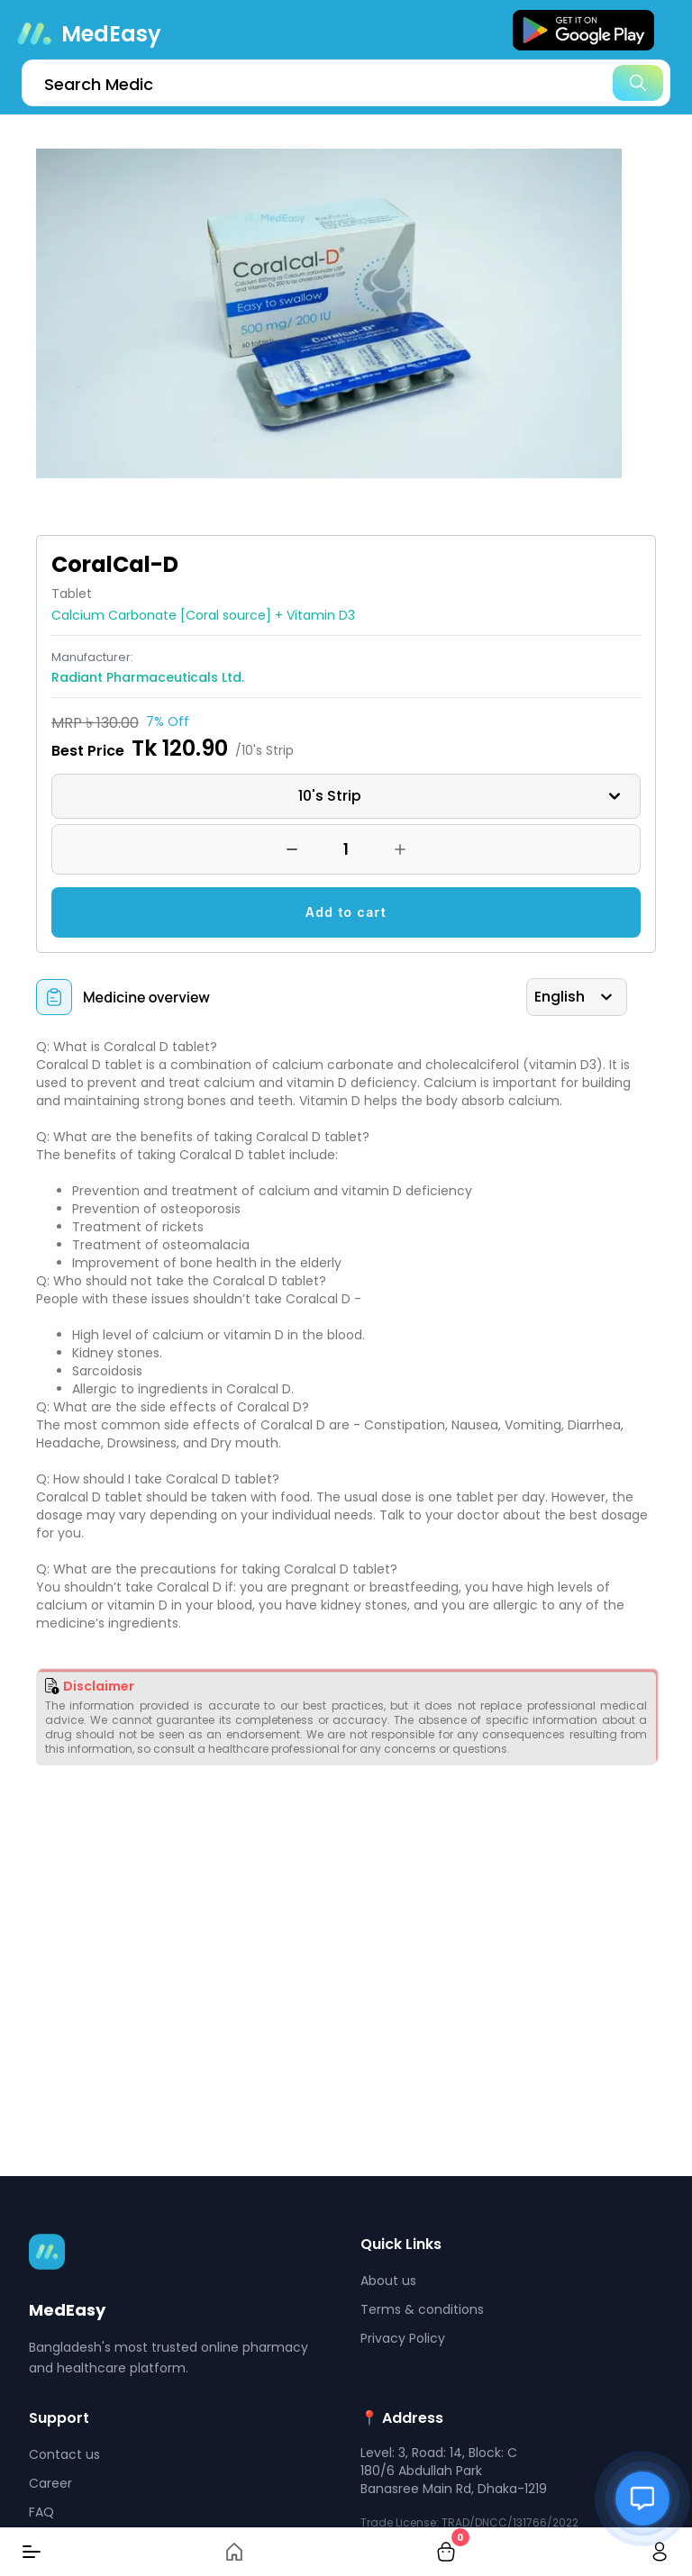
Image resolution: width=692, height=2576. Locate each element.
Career (50, 2483)
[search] (346, 82)
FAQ (41, 2512)
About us (388, 2281)
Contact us (64, 2454)
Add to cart (346, 912)
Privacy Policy (402, 2338)
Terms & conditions (422, 2309)
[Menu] (31, 2551)
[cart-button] (446, 2552)
